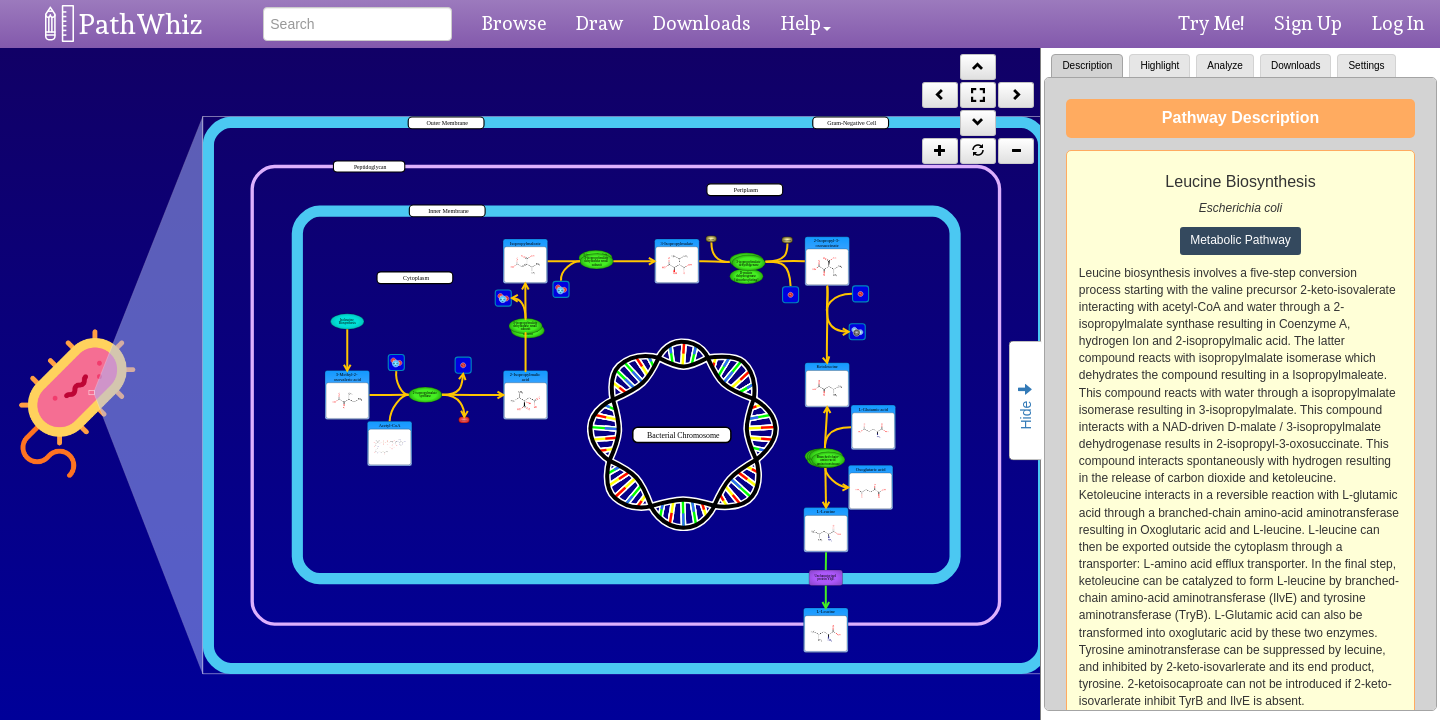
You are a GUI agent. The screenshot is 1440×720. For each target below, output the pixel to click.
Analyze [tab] (1225, 65)
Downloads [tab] (1295, 65)
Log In (1398, 23)
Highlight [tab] (1159, 65)
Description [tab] (1087, 65)
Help (806, 23)
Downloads (702, 23)
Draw (599, 23)
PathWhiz (141, 24)
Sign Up (1308, 23)
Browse (514, 23)
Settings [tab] (1366, 65)
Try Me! (1211, 23)
